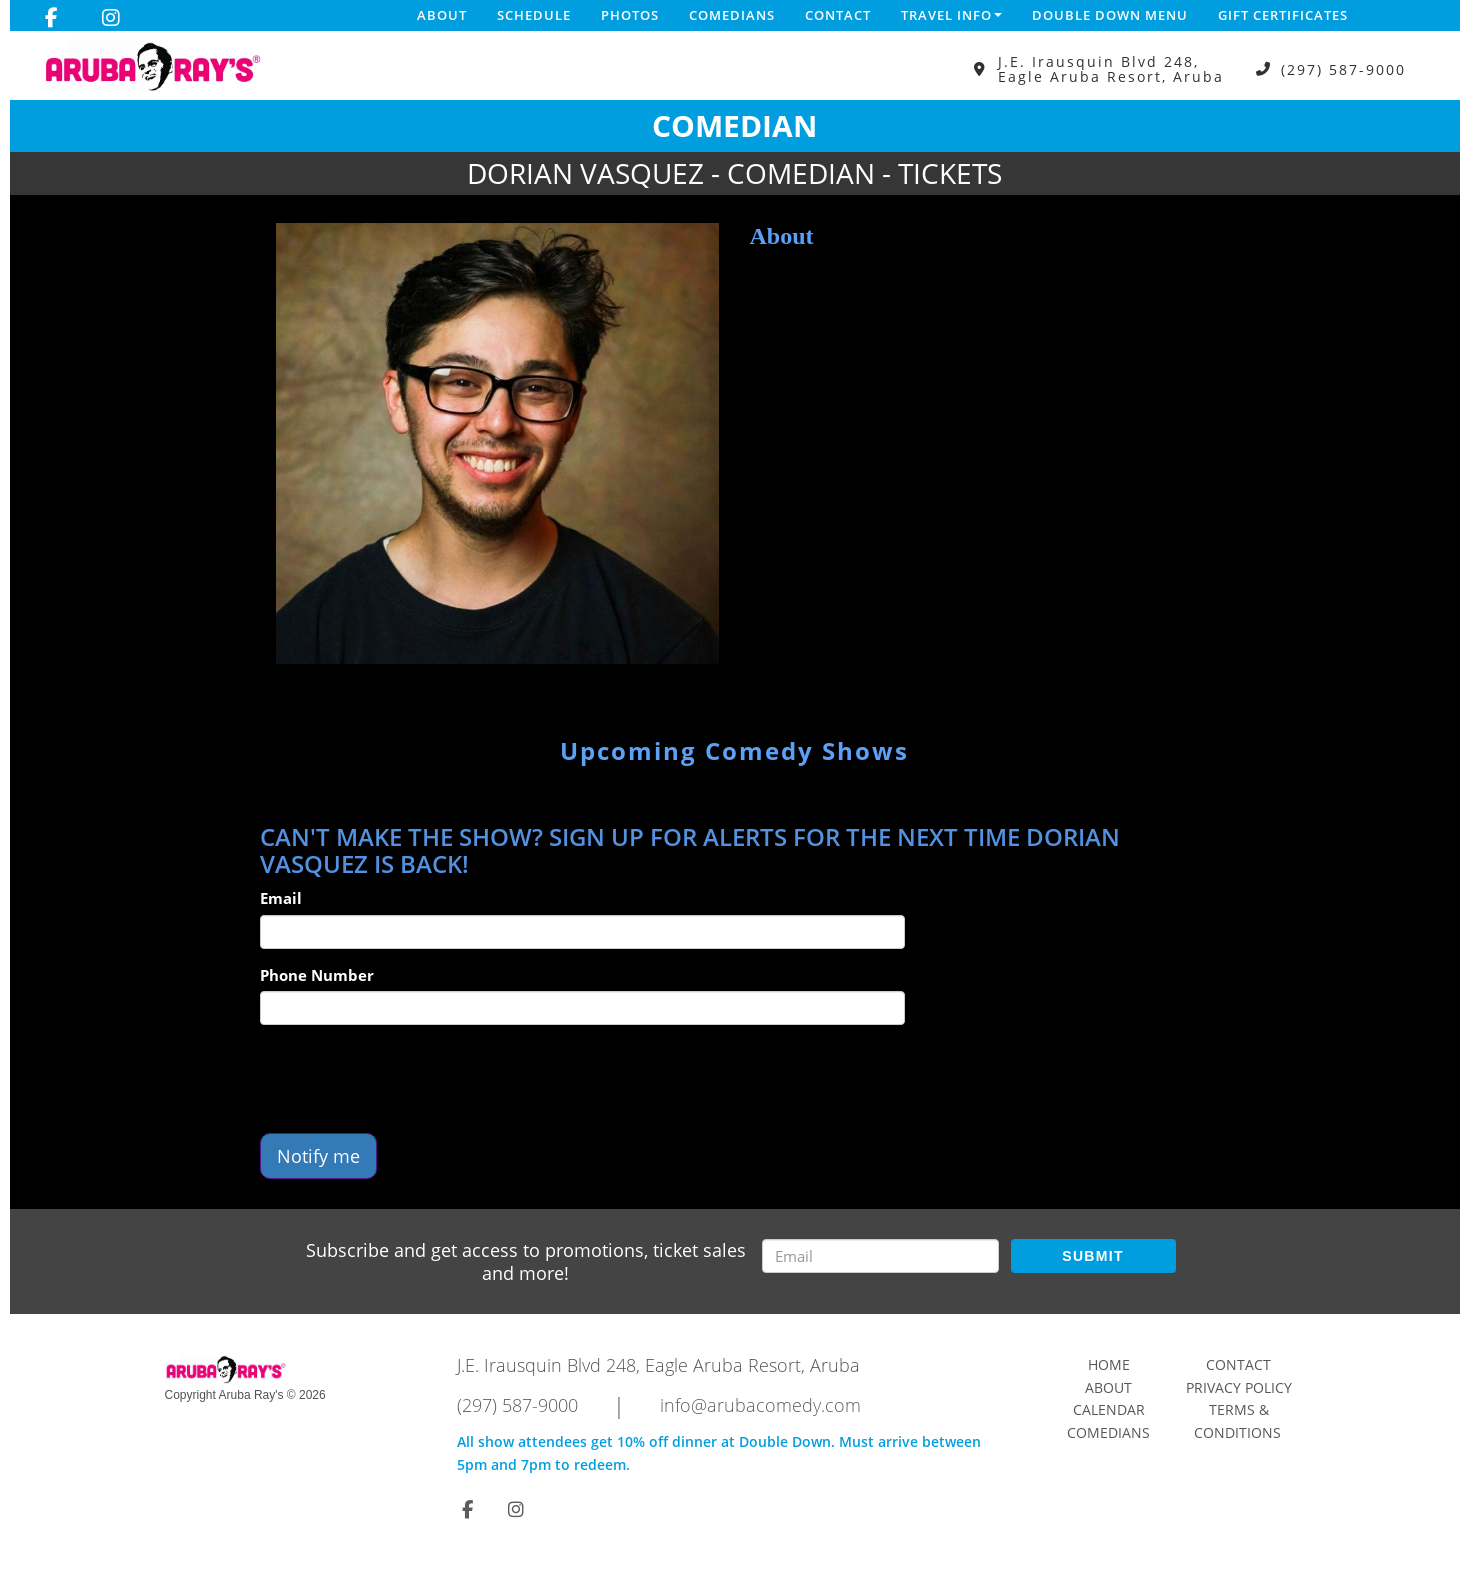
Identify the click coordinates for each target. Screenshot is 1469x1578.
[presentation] (412, 1079)
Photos (630, 15)
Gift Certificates (1283, 15)
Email (281, 898)
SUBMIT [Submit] (1092, 1256)
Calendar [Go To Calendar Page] (1109, 1409)
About (442, 15)
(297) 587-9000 (1343, 69)
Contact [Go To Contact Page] (1238, 1364)
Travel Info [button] (951, 15)
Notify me (318, 1156)
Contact (838, 15)
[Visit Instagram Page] (111, 18)
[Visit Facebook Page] (51, 18)
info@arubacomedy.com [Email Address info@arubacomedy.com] (760, 1405)
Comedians (732, 15)
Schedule (534, 15)
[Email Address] (880, 1256)
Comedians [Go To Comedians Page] (1108, 1432)
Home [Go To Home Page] (1109, 1364)
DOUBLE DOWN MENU (1110, 15)
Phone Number (317, 975)
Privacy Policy (1239, 1387)
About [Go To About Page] (1108, 1387)
